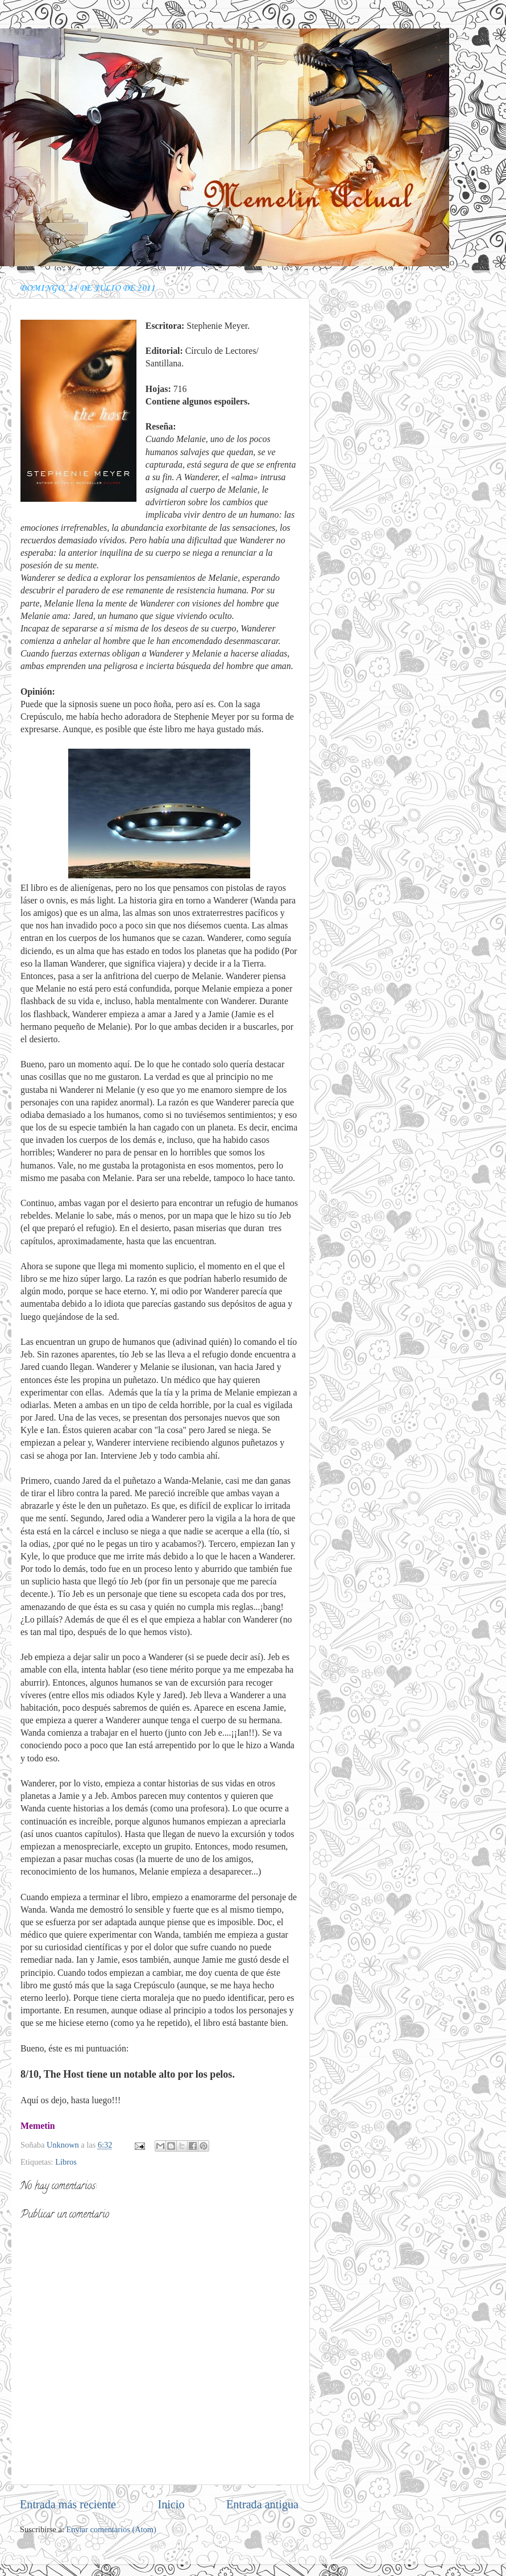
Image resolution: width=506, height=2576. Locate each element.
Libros (66, 2161)
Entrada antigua (262, 2504)
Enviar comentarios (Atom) (111, 2529)
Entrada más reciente (68, 2504)
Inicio (170, 2504)
